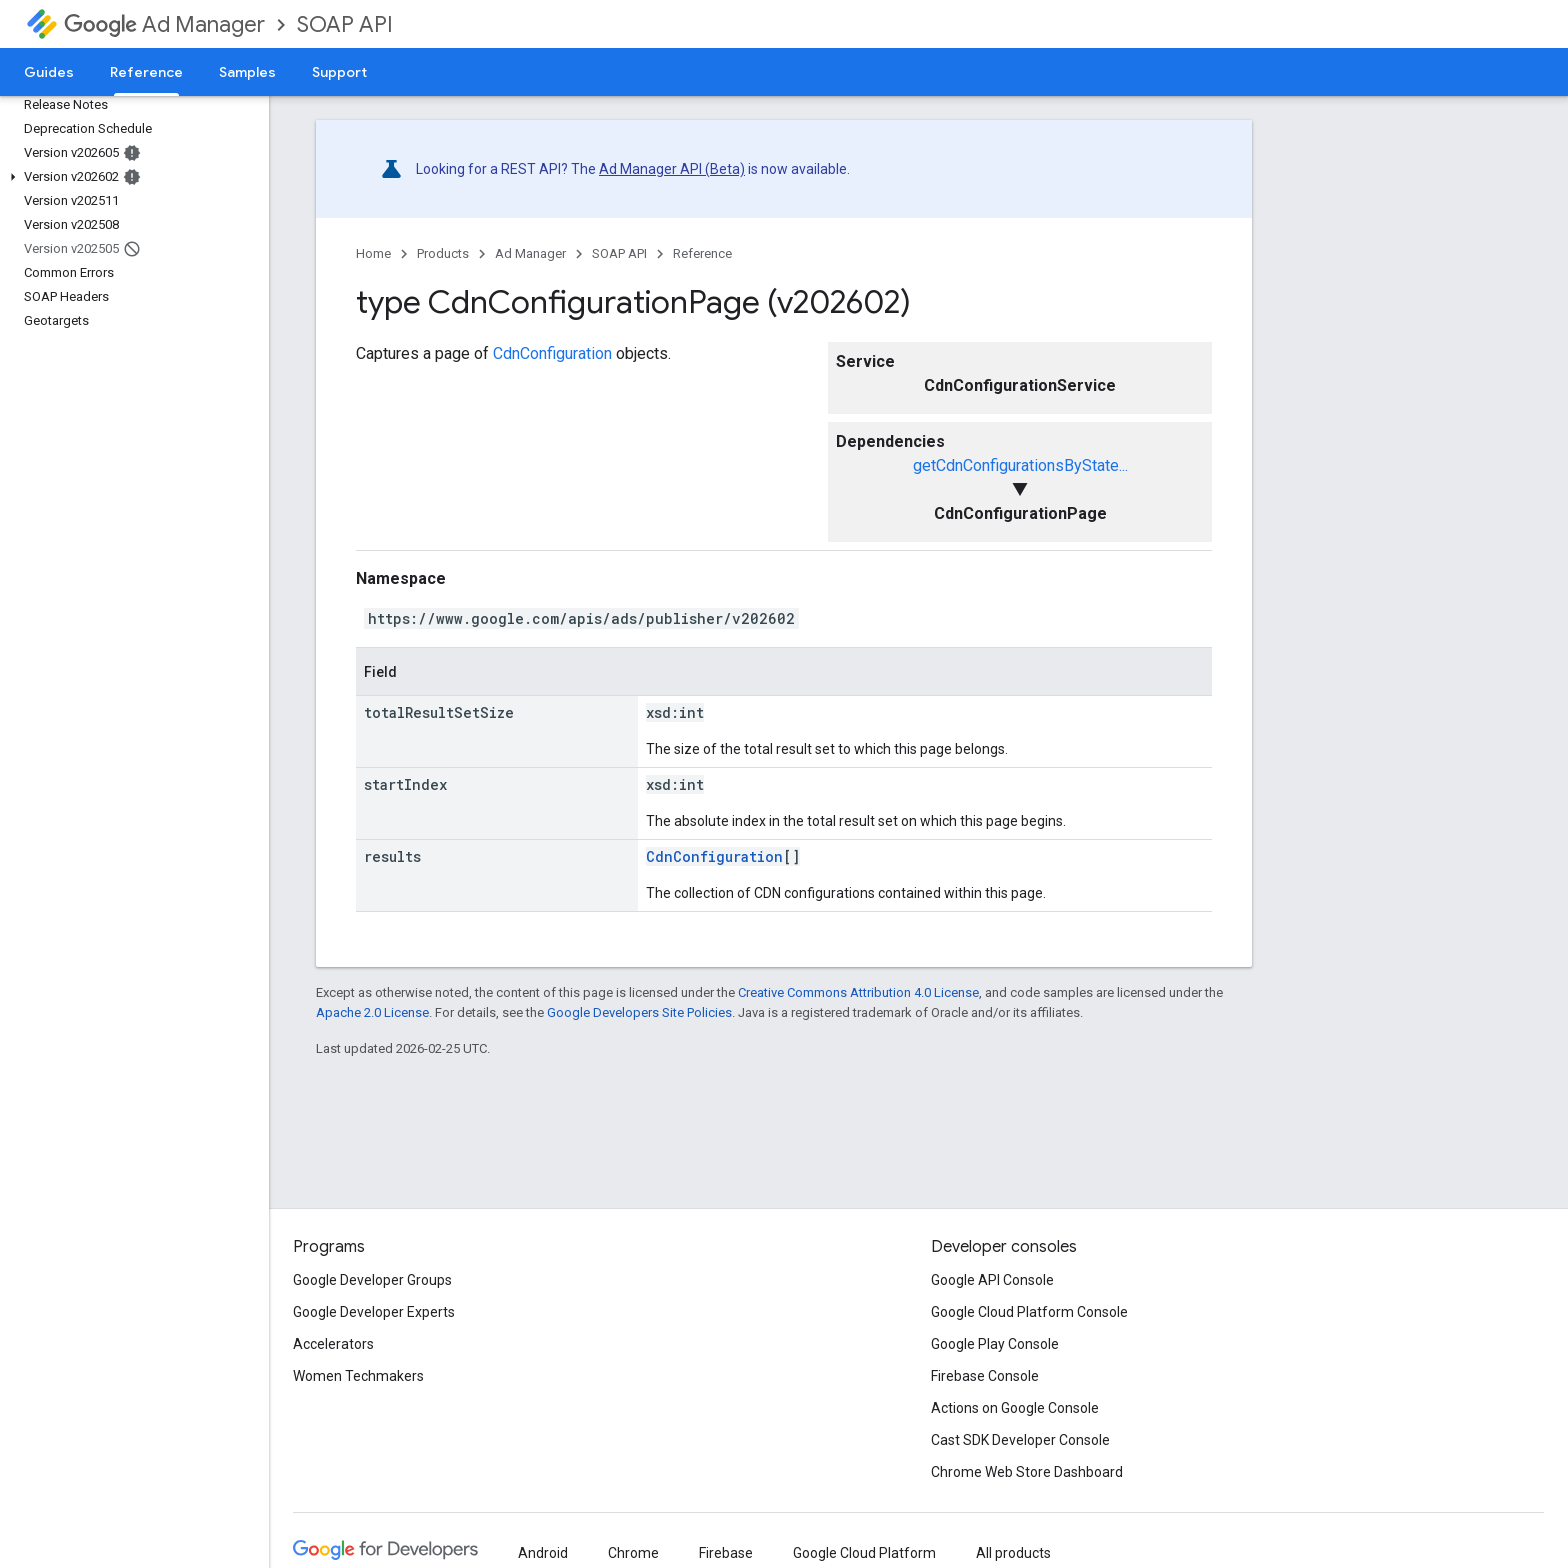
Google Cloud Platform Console (1029, 1312)
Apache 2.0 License (372, 1012)
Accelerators (333, 1344)
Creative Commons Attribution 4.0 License (858, 992)
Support (339, 72)
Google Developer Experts (374, 1312)
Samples (247, 72)
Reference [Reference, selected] (146, 72)
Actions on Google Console (1015, 1408)
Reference (702, 253)
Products (443, 253)
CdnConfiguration (552, 353)
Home (373, 253)
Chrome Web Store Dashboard (1027, 1472)
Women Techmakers (358, 1376)
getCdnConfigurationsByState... (1020, 465)
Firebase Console (985, 1376)
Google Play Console (995, 1344)
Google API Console (992, 1280)
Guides (49, 72)
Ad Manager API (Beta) (672, 169)
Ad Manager (164, 24)
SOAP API (345, 24)
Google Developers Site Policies (639, 1012)
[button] (130, 177)
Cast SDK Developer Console (1020, 1440)
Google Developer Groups (372, 1280)
